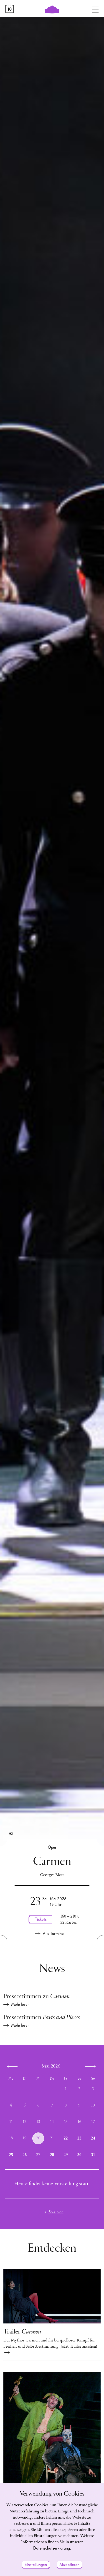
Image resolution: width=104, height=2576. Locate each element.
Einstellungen (36, 2565)
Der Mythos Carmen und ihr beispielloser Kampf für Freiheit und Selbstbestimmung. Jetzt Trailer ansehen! (50, 2346)
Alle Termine (53, 1933)
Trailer (22, 2332)
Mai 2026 (51, 2066)
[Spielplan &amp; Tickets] (9, 9)
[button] (98, 924)
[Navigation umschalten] (95, 8)
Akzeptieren (69, 2565)
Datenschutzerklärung (51, 2548)
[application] (52, 2112)
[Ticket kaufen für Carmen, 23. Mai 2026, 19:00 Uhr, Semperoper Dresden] (40, 1919)
